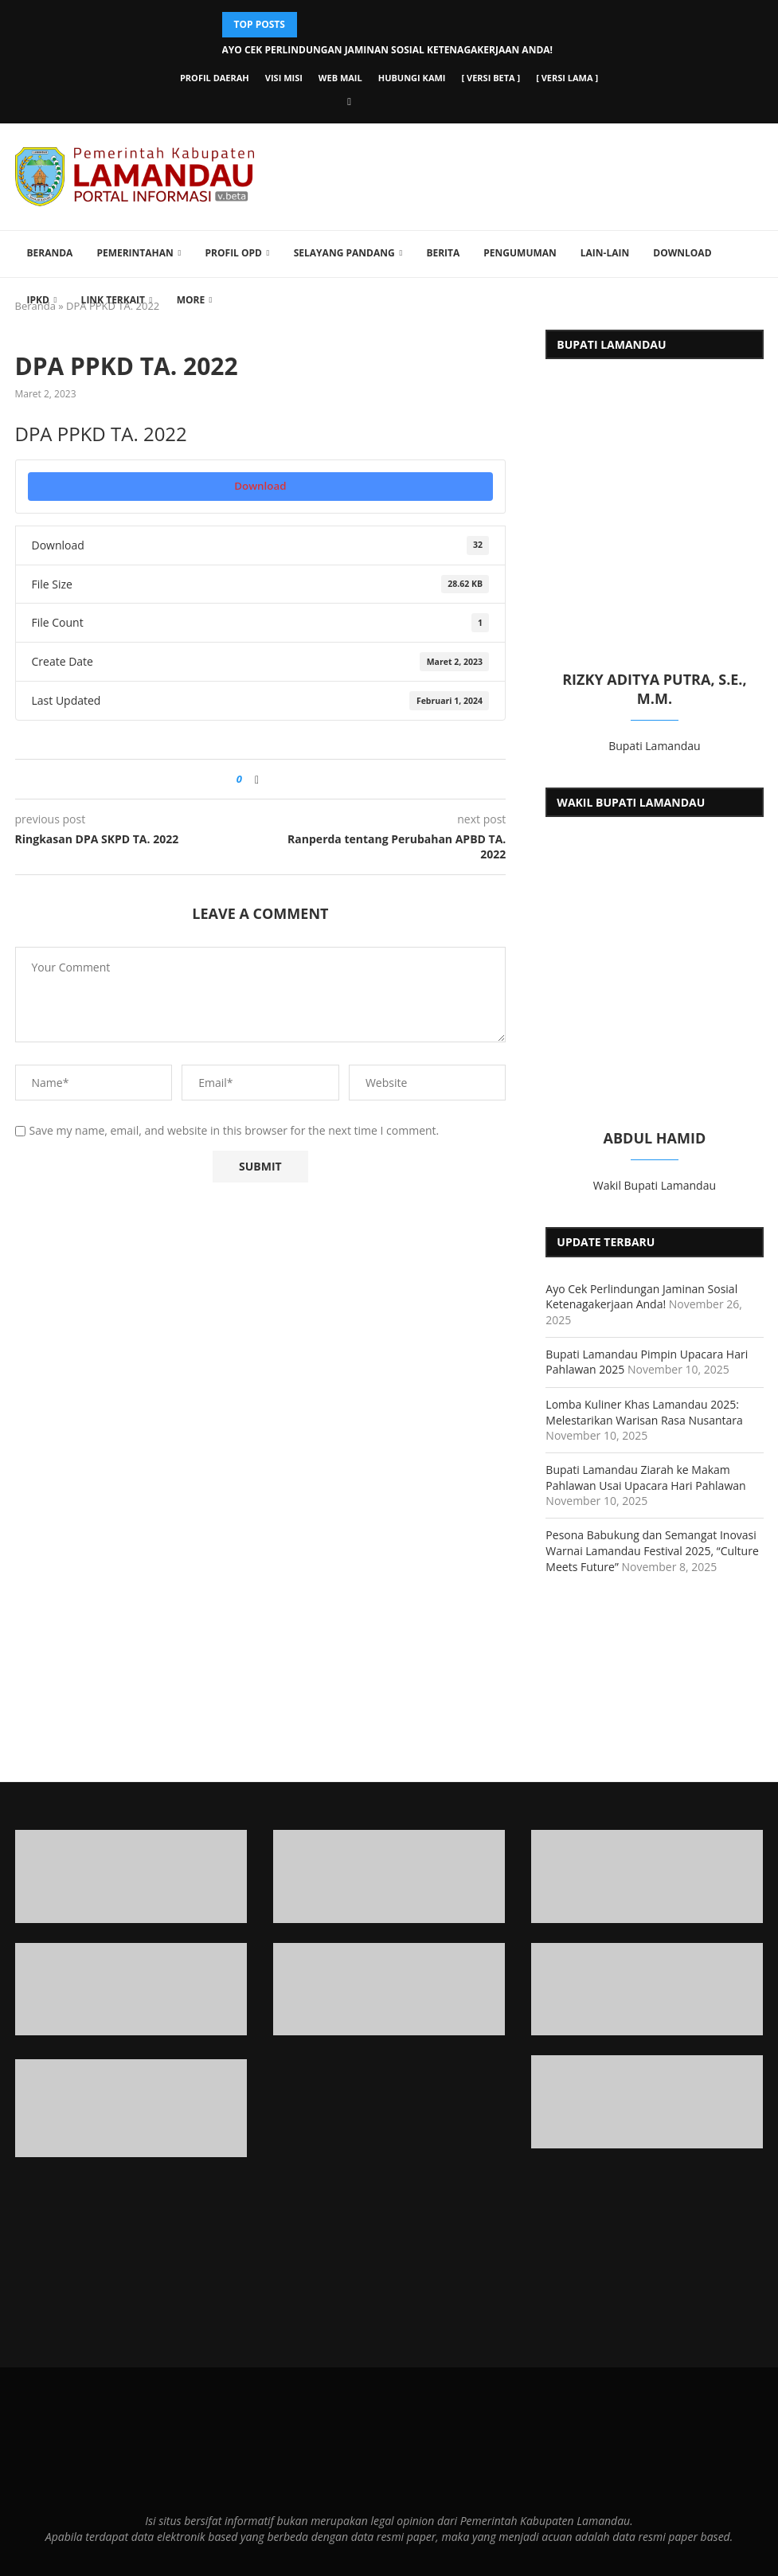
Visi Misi (284, 78)
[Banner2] (131, 1989)
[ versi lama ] (567, 78)
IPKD (38, 300)
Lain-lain (605, 253)
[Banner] (647, 2101)
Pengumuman (520, 253)
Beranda (50, 253)
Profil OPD (233, 253)
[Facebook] (349, 101)
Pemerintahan (134, 253)
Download (682, 253)
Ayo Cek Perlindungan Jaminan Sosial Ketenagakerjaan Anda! (387, 50)
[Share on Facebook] (257, 779)
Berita (442, 253)
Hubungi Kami (412, 78)
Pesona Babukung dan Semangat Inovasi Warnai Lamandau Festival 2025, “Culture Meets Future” (651, 1550)
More (191, 300)
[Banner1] (131, 1876)
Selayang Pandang (344, 253)
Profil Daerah (214, 78)
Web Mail (340, 78)
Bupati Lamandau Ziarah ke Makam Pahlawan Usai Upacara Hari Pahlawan (645, 1477)
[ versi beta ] (491, 78)
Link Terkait (113, 300)
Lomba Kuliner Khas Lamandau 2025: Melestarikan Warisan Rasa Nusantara (643, 1412)
